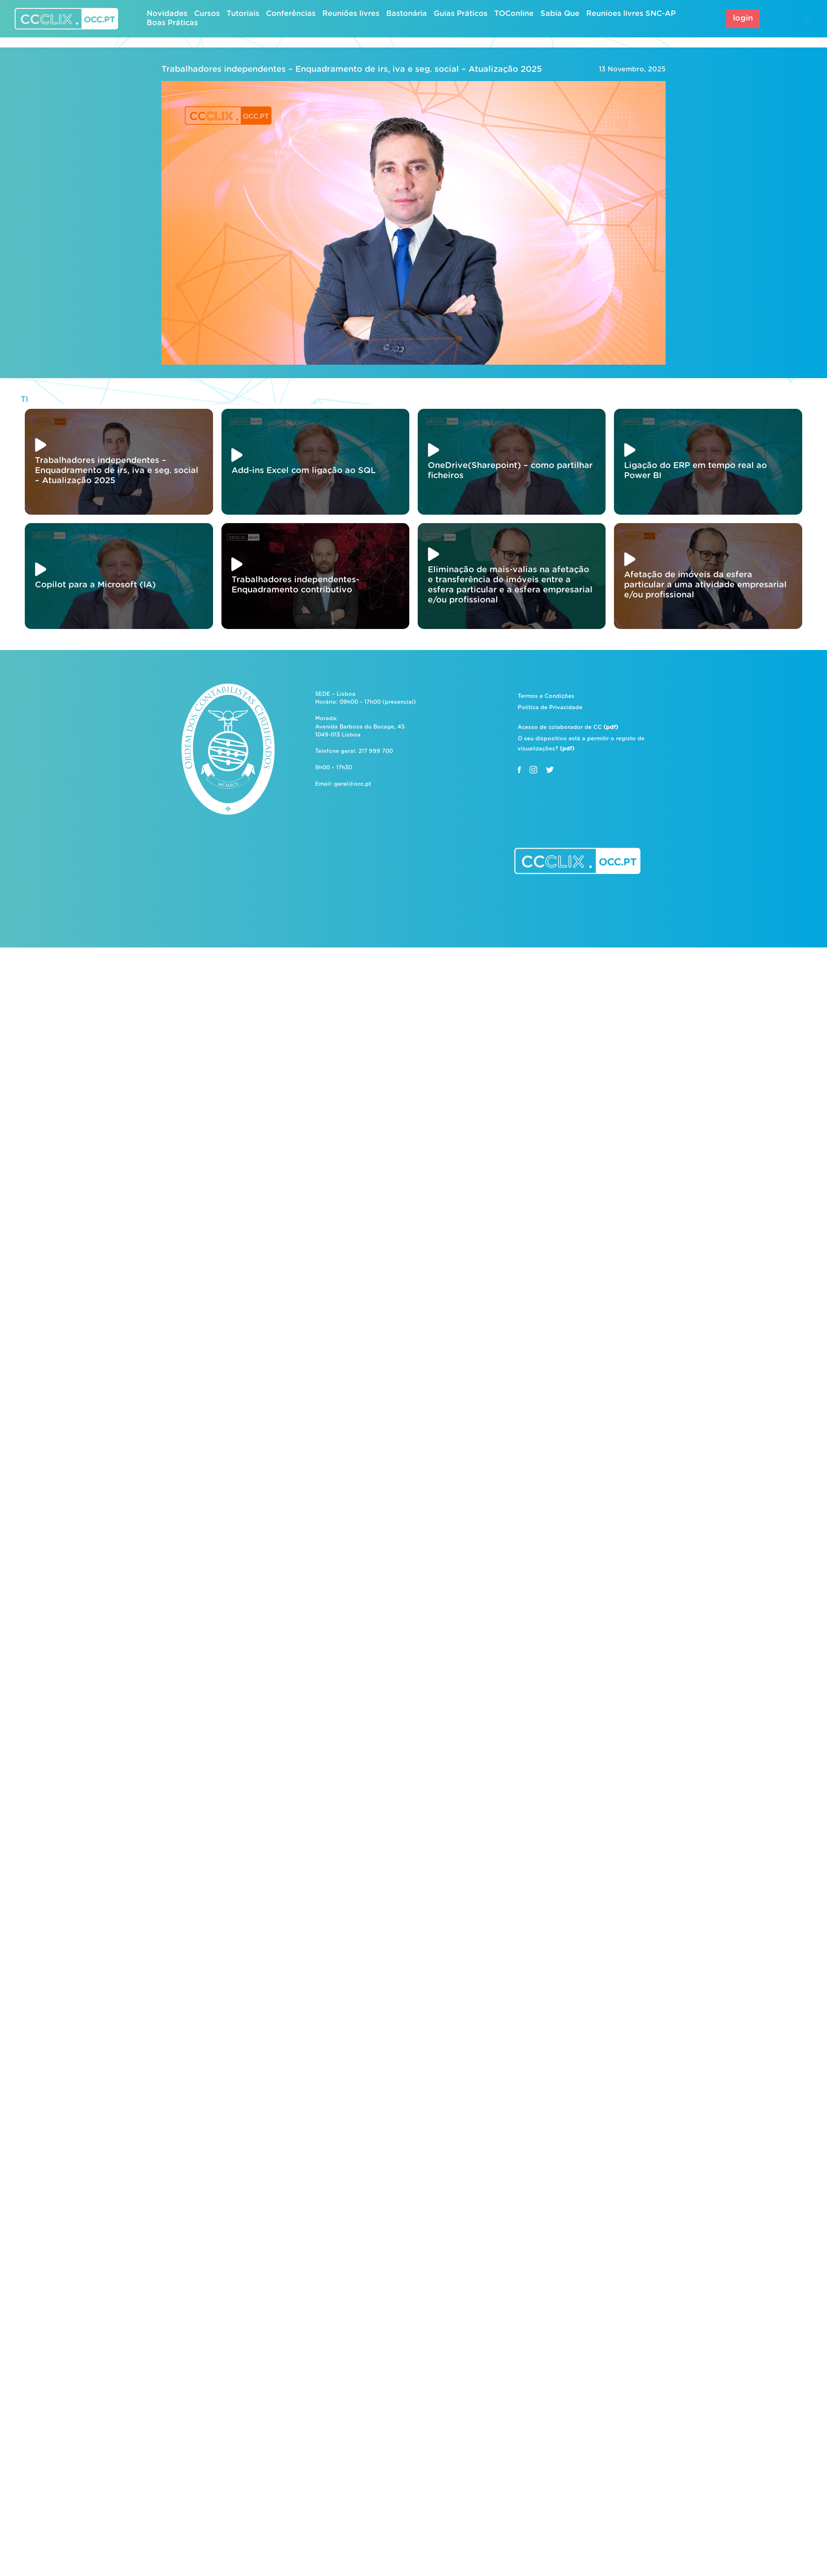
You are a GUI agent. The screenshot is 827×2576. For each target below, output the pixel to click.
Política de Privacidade (550, 707)
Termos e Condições (546, 696)
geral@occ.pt (352, 784)
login (743, 18)
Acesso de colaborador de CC (568, 727)
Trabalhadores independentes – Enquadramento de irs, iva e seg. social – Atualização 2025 (351, 69)
